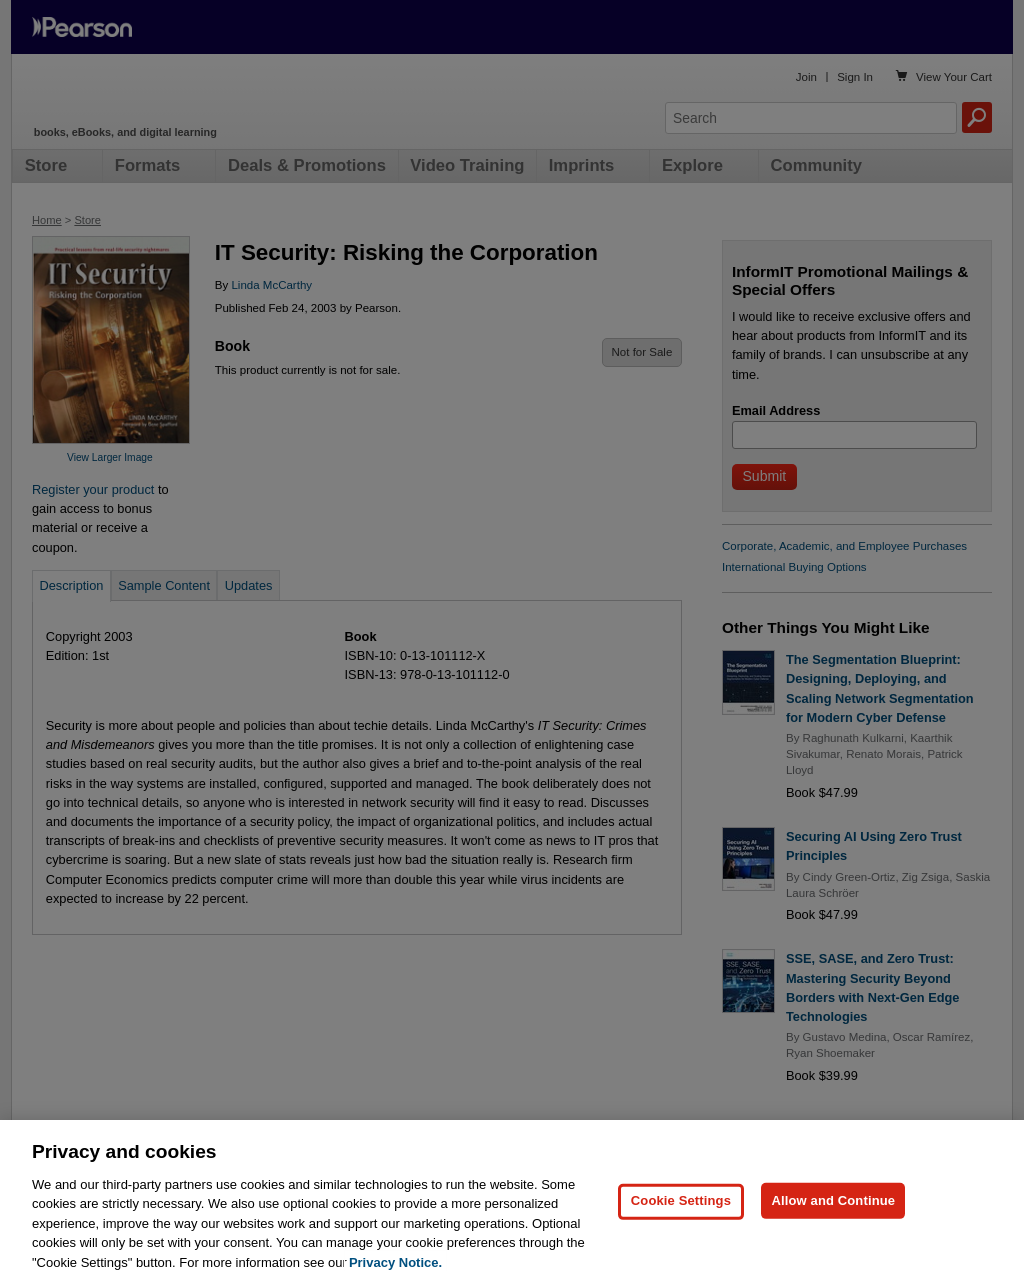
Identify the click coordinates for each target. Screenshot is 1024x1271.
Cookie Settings (681, 1216)
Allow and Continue (833, 1216)
